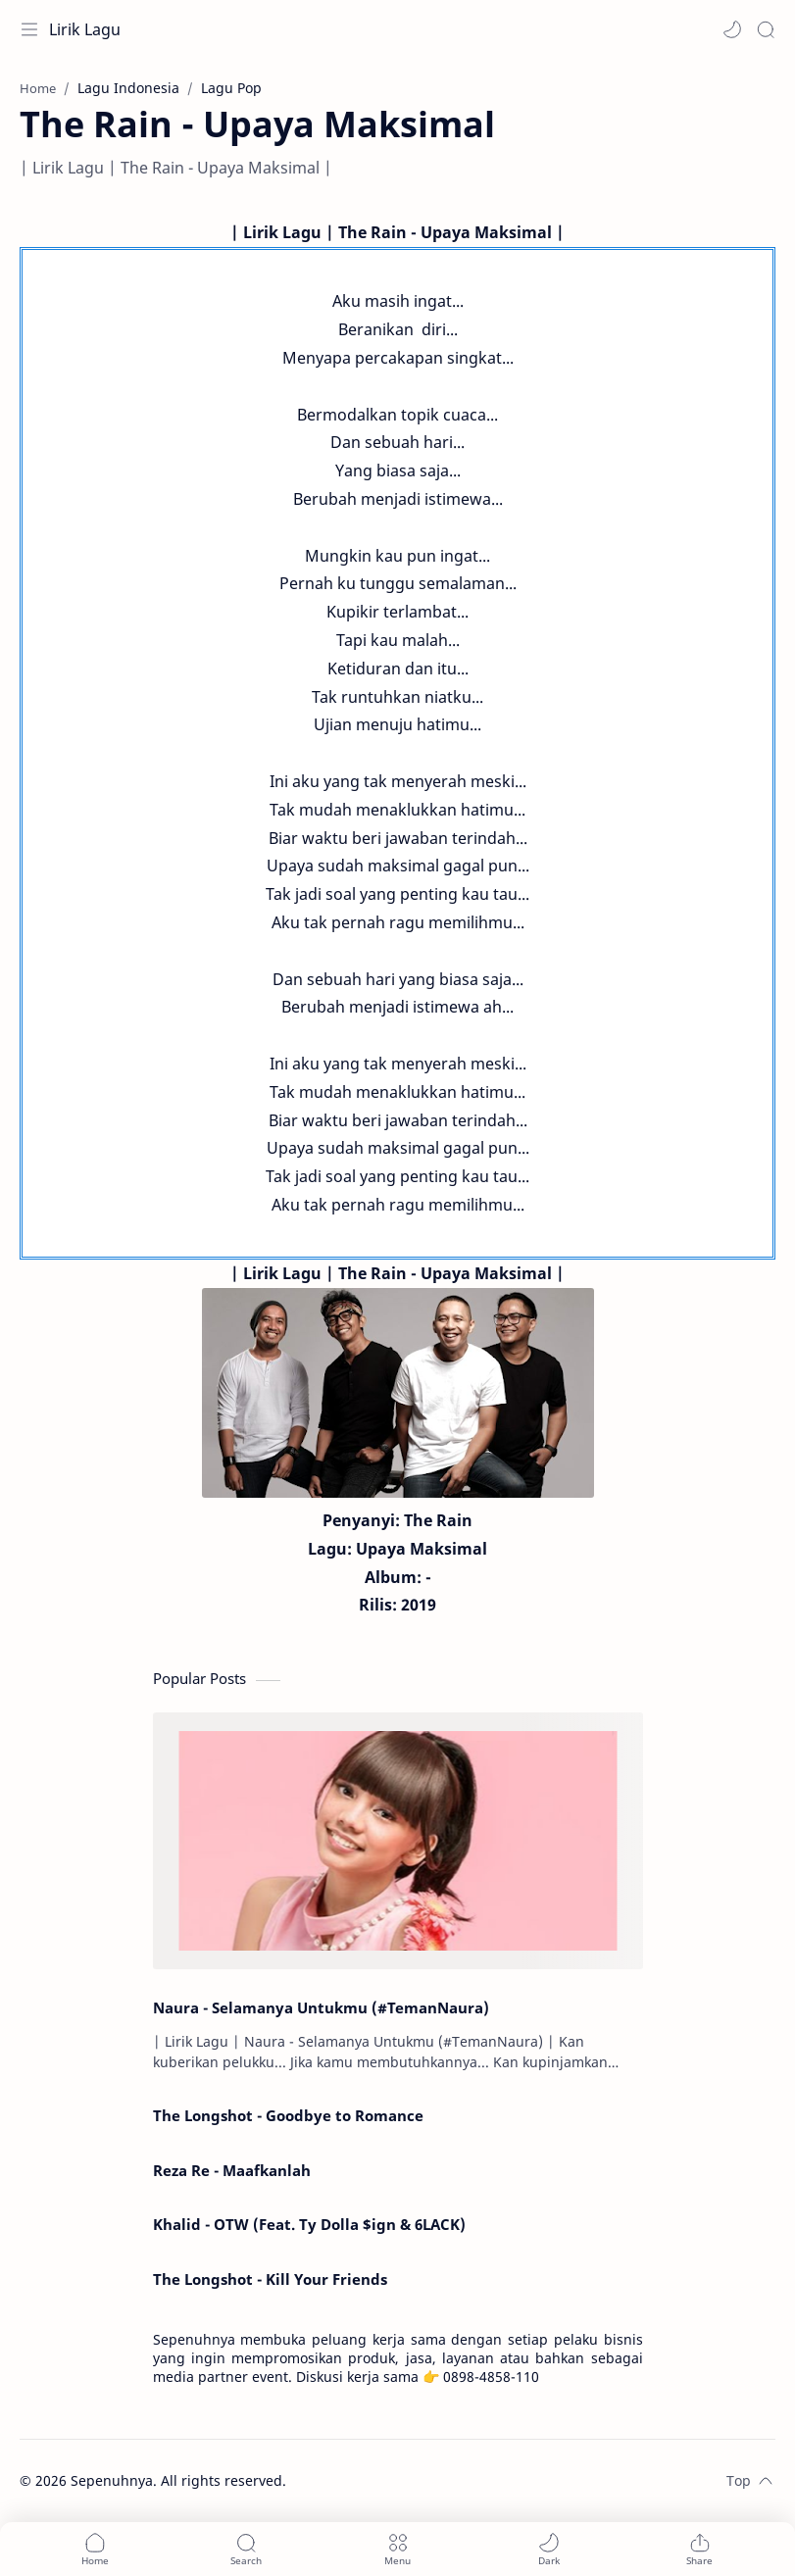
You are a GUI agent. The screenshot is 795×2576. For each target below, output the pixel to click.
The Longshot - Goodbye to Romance (288, 2115)
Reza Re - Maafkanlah (232, 2170)
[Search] (765, 29)
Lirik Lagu (85, 29)
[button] (732, 29)
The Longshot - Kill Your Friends (270, 2279)
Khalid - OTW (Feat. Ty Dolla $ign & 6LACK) (309, 2224)
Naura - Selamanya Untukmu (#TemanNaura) (321, 2007)
